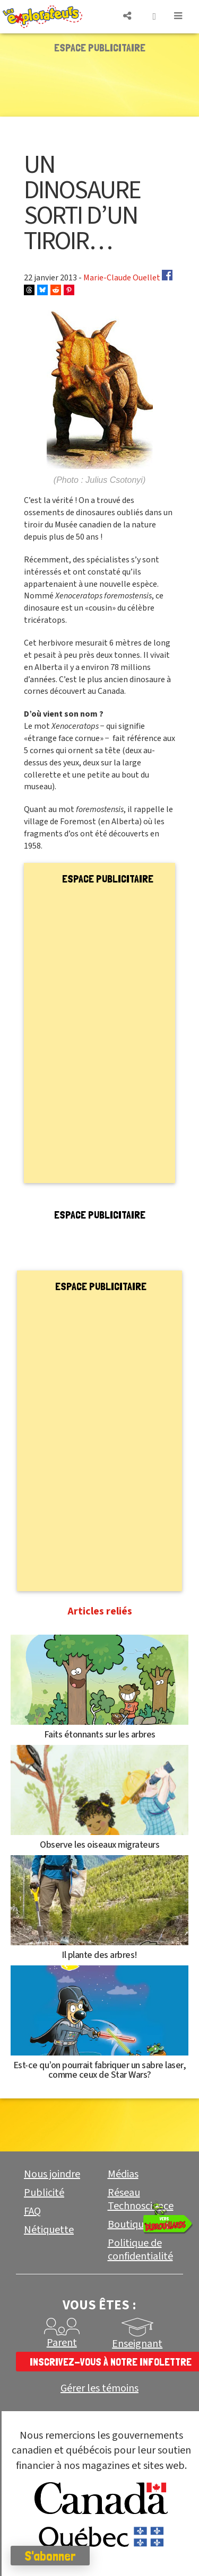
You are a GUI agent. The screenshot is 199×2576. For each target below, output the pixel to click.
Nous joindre (52, 2174)
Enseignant (137, 2343)
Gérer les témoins (99, 2388)
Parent (62, 2342)
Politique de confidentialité (140, 2250)
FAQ (32, 2211)
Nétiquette (49, 2229)
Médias (123, 2174)
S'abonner (50, 2556)
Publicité (44, 2192)
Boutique (128, 2224)
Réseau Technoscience (141, 2199)
